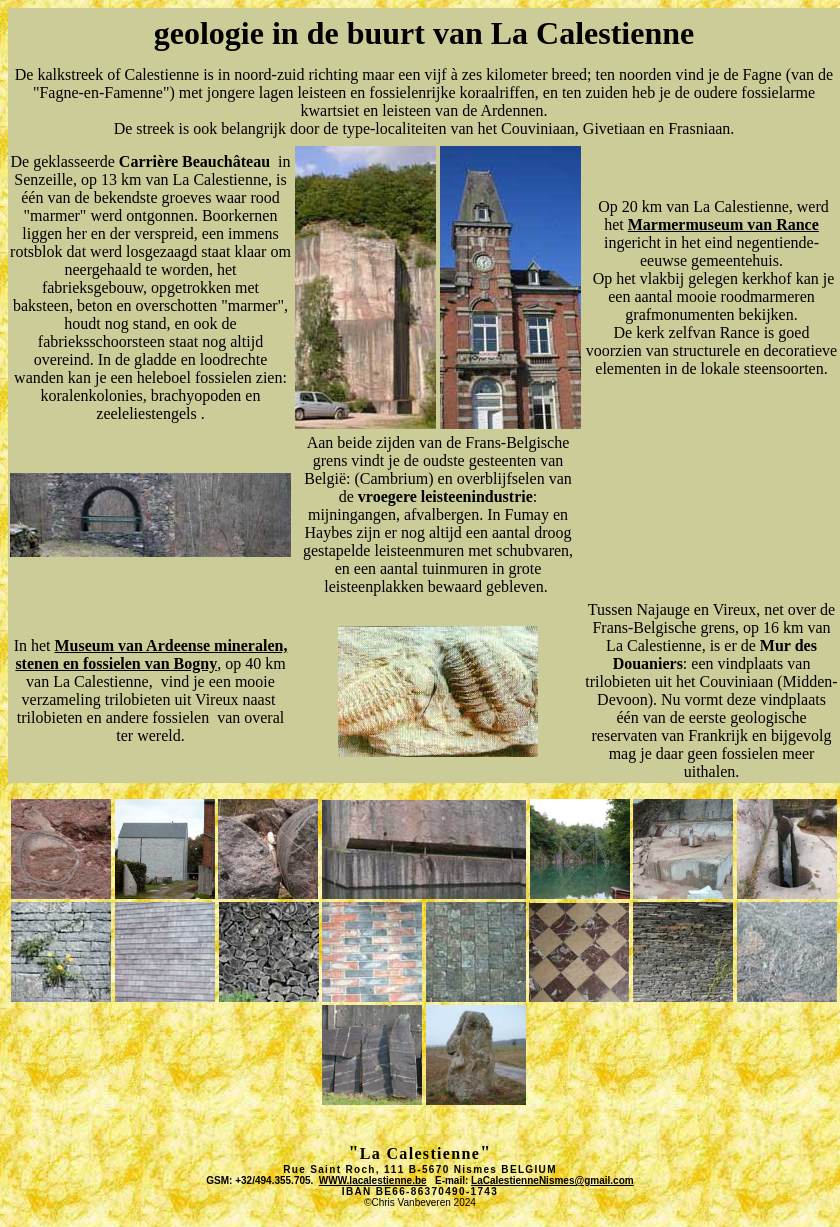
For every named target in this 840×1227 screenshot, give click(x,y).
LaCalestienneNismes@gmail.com (552, 1180)
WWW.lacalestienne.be (373, 1180)
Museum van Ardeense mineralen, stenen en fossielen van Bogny (151, 654)
